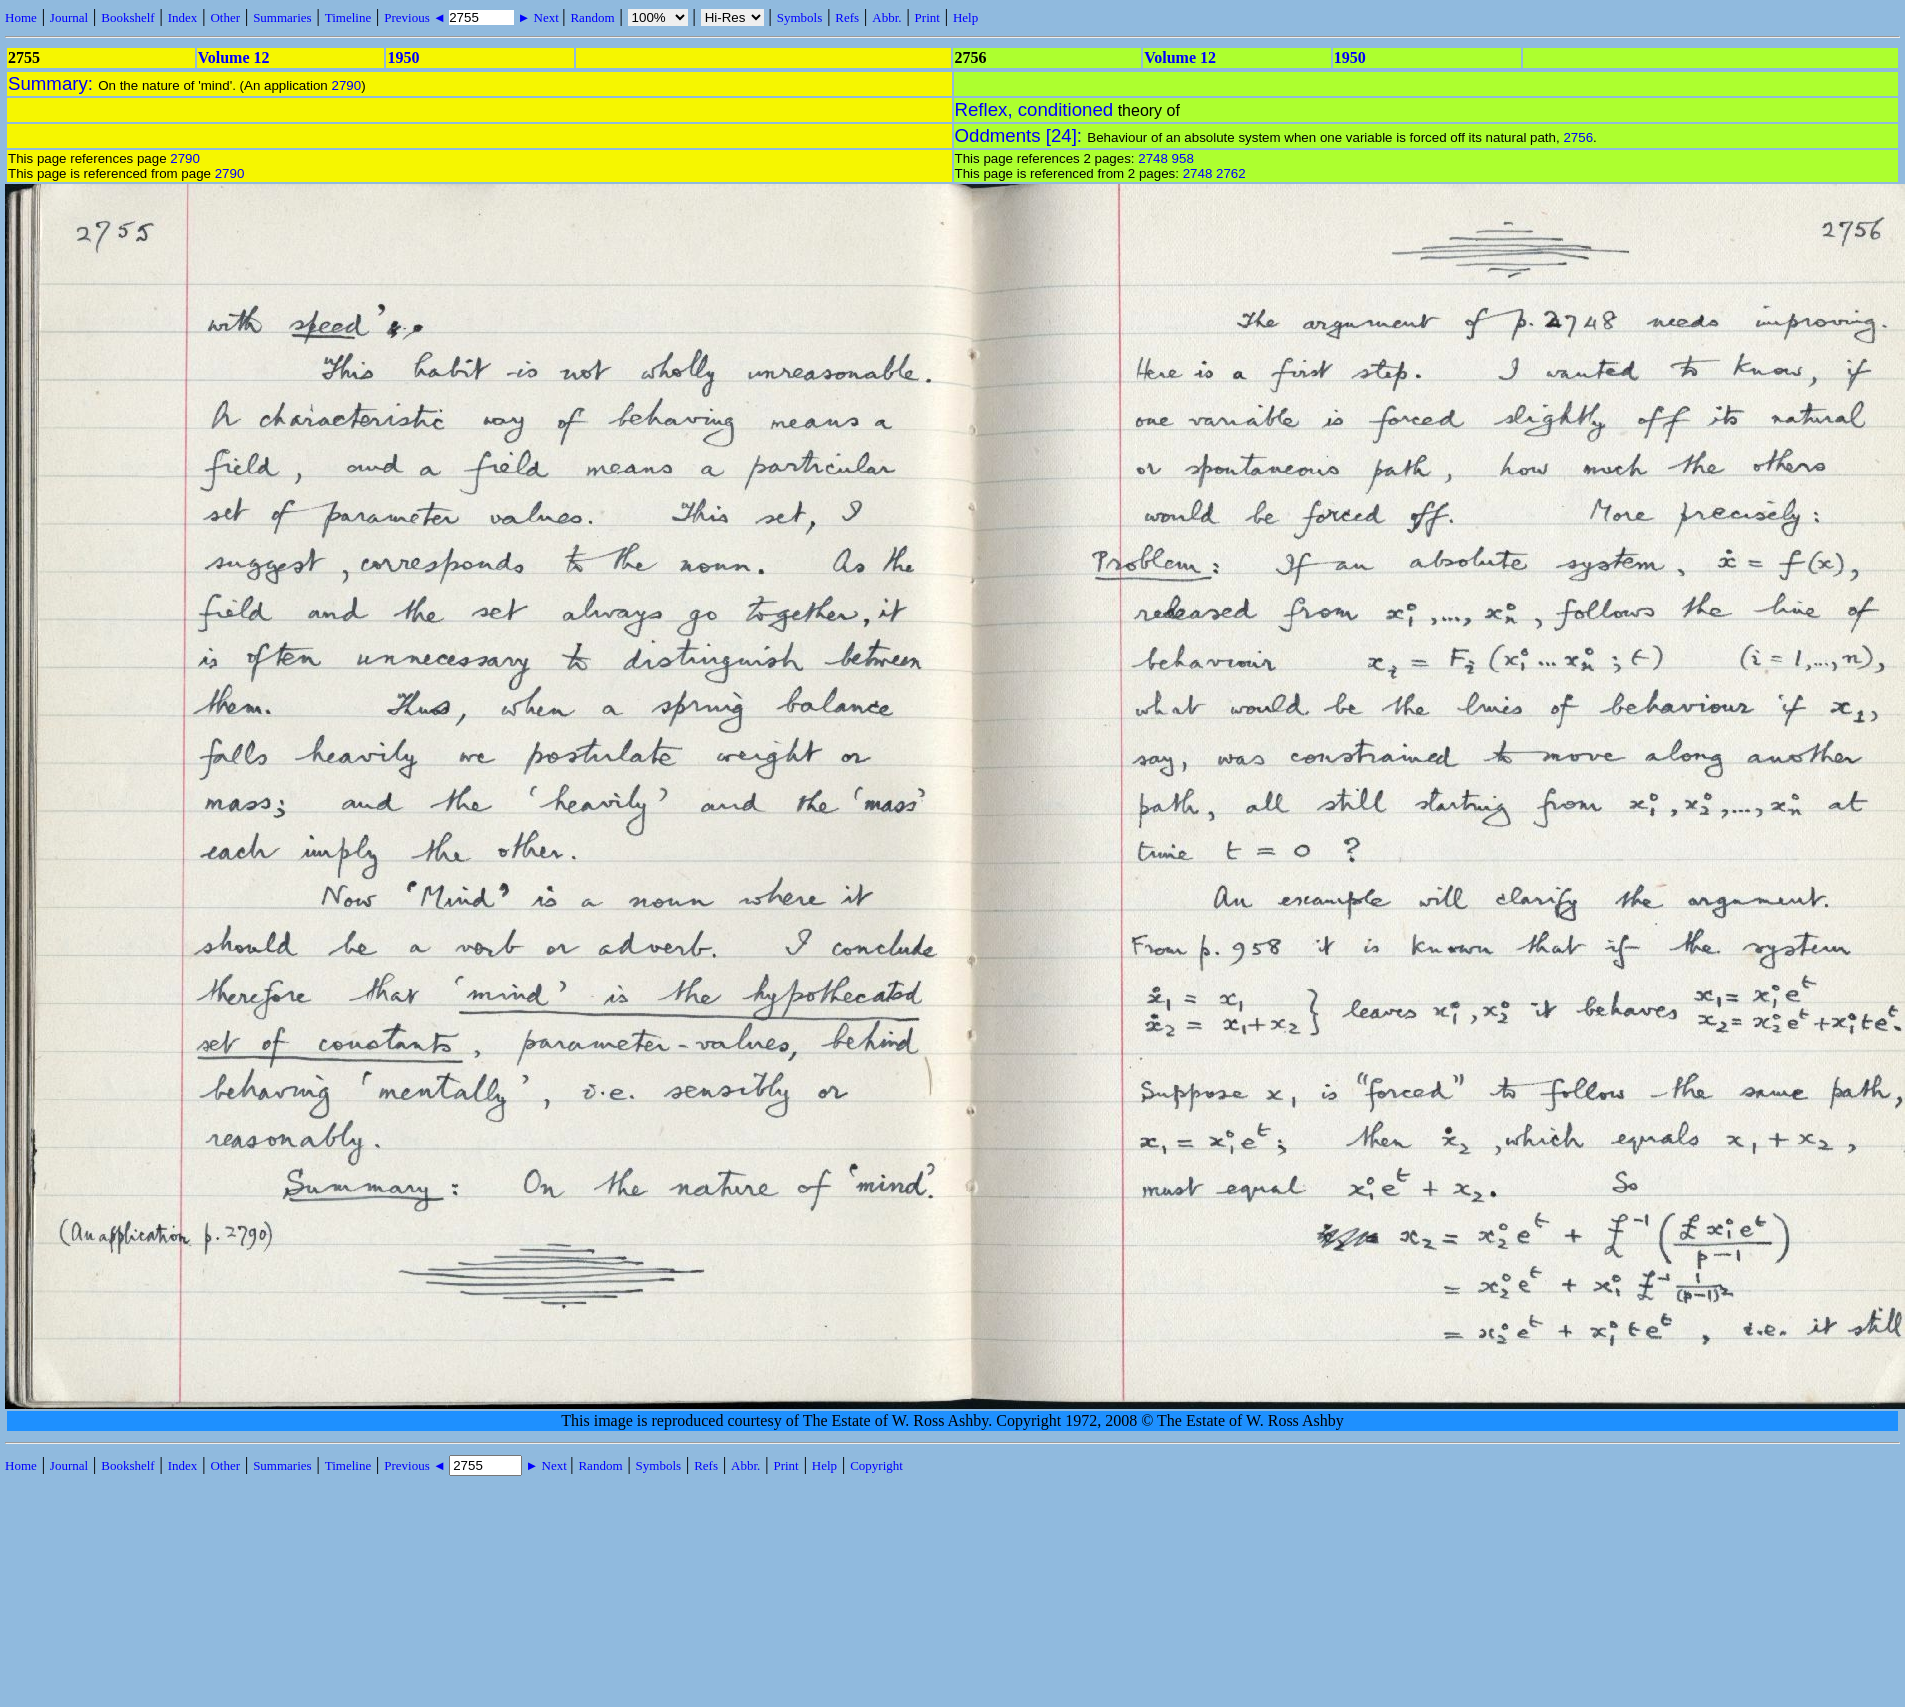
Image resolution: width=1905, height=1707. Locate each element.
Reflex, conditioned (1034, 109)
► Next (538, 17)
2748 (1153, 158)
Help (965, 17)
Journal (69, 17)
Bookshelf (127, 17)
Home (21, 17)
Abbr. (886, 17)
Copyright (876, 1465)
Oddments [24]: (1021, 135)
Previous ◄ (416, 17)
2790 (346, 85)
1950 (403, 57)
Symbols (800, 17)
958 (1183, 158)
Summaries (282, 17)
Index (183, 17)
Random (592, 17)
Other (225, 17)
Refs (847, 17)
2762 (1231, 173)
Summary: (53, 83)
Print (927, 17)
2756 (1578, 137)
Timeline (348, 17)
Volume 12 (234, 57)
